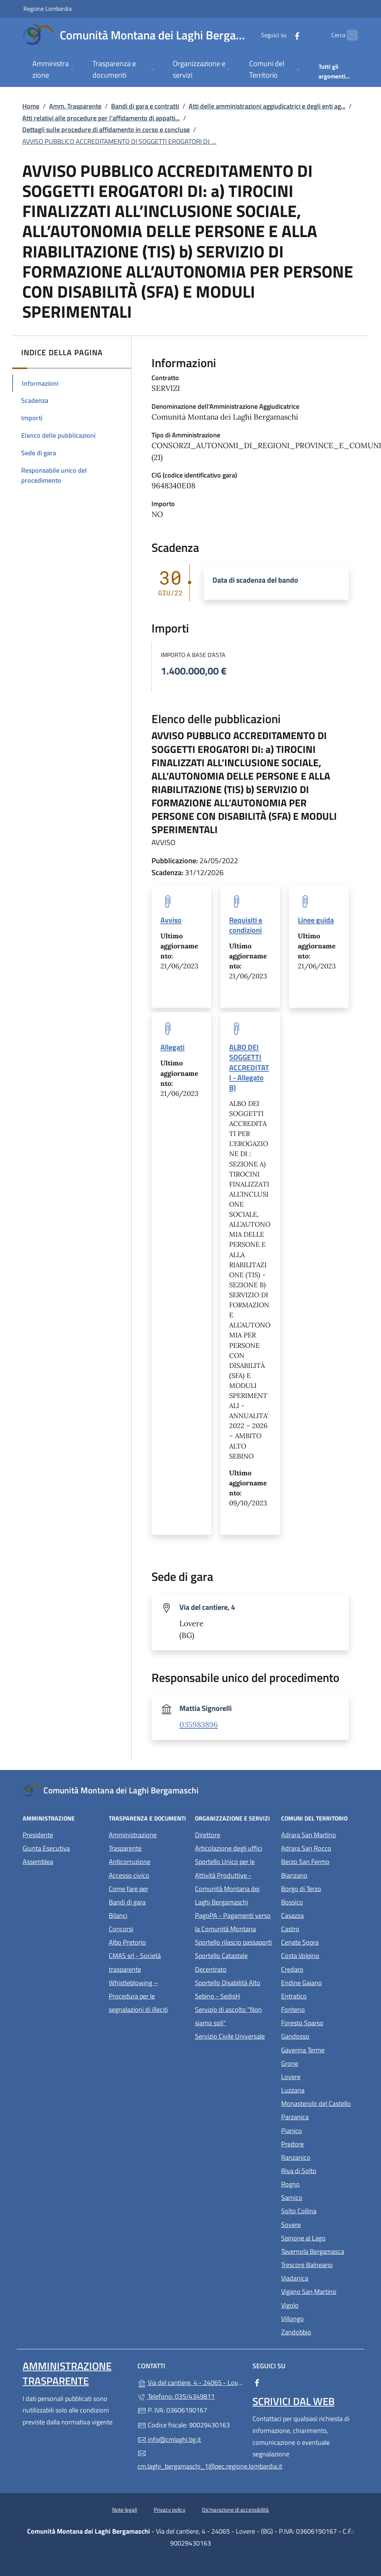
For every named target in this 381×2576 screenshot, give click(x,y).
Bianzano (319, 1874)
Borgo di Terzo (319, 1888)
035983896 (198, 1724)
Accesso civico (129, 1875)
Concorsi (121, 1929)
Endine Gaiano (319, 1982)
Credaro (319, 1968)
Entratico (319, 1995)
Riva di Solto (319, 2170)
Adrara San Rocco (319, 1847)
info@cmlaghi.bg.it (169, 2439)
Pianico (319, 2130)
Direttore (207, 1835)
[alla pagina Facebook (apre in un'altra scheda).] (282, 35)
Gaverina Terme (319, 2049)
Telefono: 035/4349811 (176, 2396)
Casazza (319, 1914)
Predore (319, 2143)
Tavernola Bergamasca (319, 2250)
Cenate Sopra (319, 1941)
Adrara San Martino (319, 1834)
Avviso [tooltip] (171, 920)
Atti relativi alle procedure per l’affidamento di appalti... (101, 118)
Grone (319, 2062)
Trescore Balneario (319, 2264)
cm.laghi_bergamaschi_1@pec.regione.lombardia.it (190, 2460)
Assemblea (38, 1862)
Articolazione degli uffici (228, 1848)
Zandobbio (319, 2331)
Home (30, 106)
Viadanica (319, 2277)
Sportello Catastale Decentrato (221, 1962)
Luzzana (293, 2090)
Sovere (319, 2224)
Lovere (319, 2076)
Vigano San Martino (319, 2291)
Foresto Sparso (319, 2022)
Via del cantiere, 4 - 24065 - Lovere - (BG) (190, 2382)
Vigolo (319, 2304)
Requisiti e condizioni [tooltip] (245, 925)
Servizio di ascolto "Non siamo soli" (228, 2016)
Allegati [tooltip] (172, 1047)
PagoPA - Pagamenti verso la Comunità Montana (233, 1922)
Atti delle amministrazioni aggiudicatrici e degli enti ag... (267, 106)
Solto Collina (319, 2210)
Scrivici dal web (294, 2401)
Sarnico (319, 2197)
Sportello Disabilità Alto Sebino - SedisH (227, 1989)
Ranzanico (319, 2156)
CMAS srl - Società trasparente (147, 1962)
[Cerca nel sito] (349, 35)
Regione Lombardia (47, 8)
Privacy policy (169, 2509)
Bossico (319, 1901)
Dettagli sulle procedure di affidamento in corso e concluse (106, 129)
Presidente (38, 1835)
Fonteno (319, 2008)
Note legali (124, 2509)
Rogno (319, 2183)
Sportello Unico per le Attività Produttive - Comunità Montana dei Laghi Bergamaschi (227, 1882)
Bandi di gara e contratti (145, 106)
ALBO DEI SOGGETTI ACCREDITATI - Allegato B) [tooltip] (249, 1067)
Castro (319, 1928)
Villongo (319, 2318)
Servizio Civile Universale (233, 2035)
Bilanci (118, 1915)
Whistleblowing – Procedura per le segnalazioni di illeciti (147, 1996)
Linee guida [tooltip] (316, 920)
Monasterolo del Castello (319, 2103)
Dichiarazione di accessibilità (235, 2509)
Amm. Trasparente (75, 106)
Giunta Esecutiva (46, 1848)
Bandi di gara (127, 1902)
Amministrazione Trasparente (133, 1841)
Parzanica (319, 2116)
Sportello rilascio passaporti (233, 1942)
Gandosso (319, 2035)
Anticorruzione (129, 1862)
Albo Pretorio (147, 1941)
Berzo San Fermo (319, 1861)
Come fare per (128, 1889)
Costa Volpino (319, 1955)
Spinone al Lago (319, 2237)
